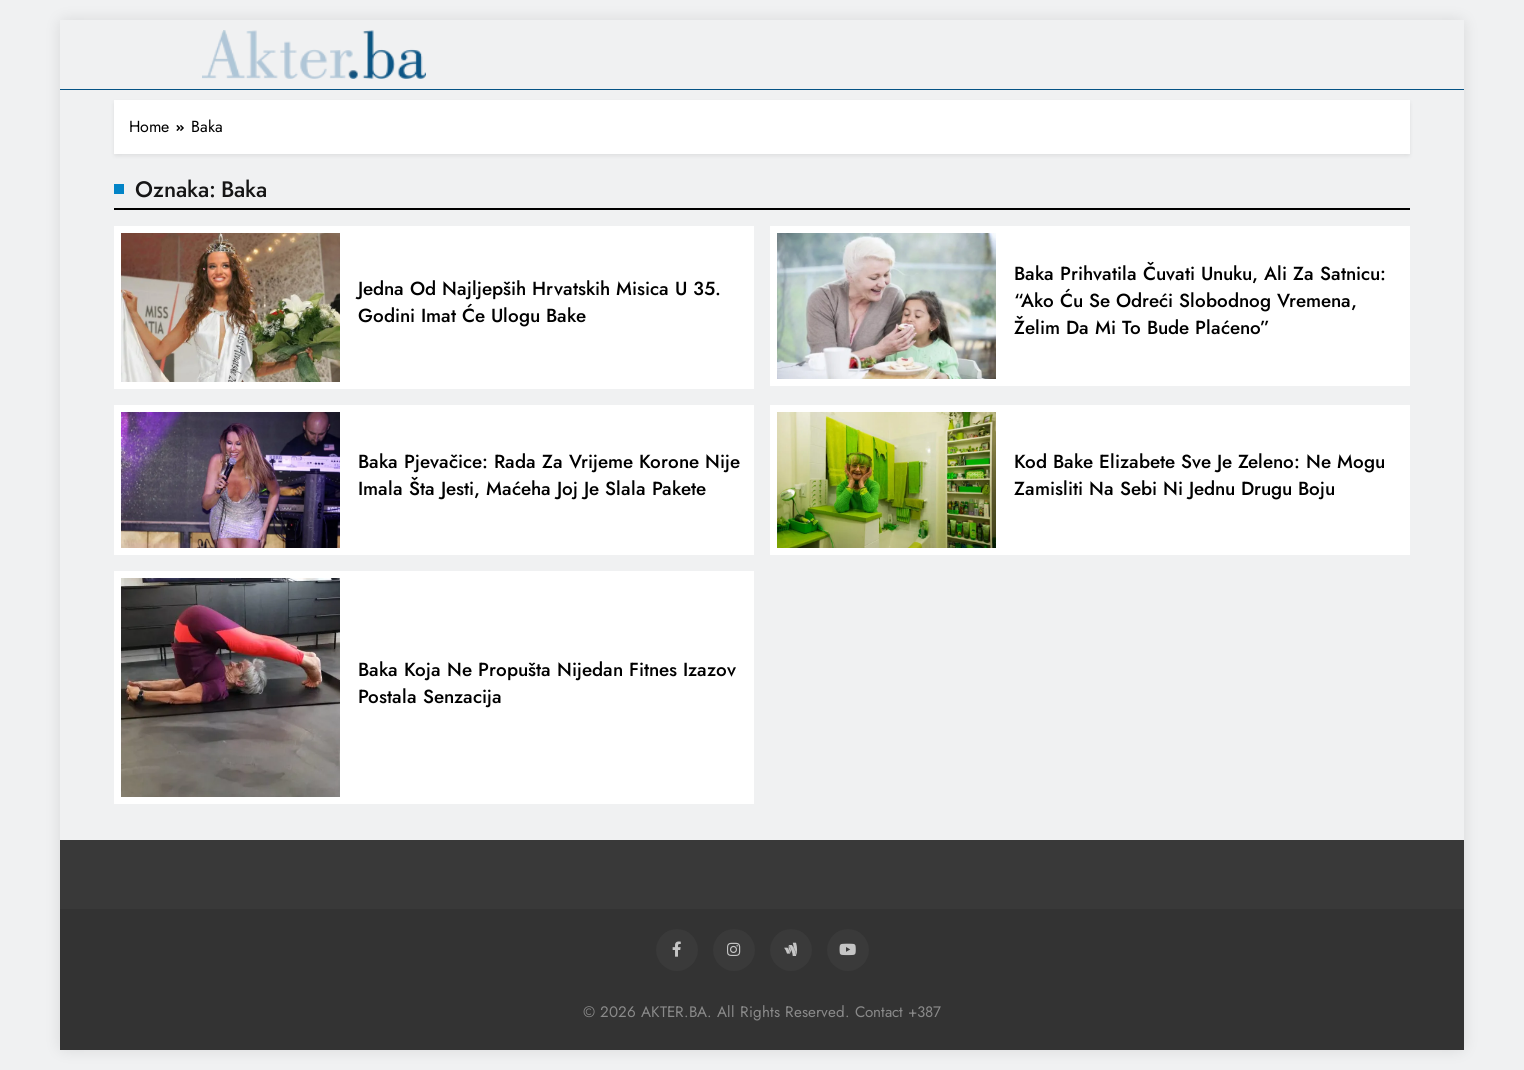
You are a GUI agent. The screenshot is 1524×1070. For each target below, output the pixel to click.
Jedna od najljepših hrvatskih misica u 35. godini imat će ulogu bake (539, 306)
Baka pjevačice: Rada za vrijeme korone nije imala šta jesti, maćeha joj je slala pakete (549, 479)
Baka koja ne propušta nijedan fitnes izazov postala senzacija (547, 687)
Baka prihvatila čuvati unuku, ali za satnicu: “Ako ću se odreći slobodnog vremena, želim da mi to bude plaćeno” (1200, 304)
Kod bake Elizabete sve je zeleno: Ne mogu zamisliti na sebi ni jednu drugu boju (1199, 479)
